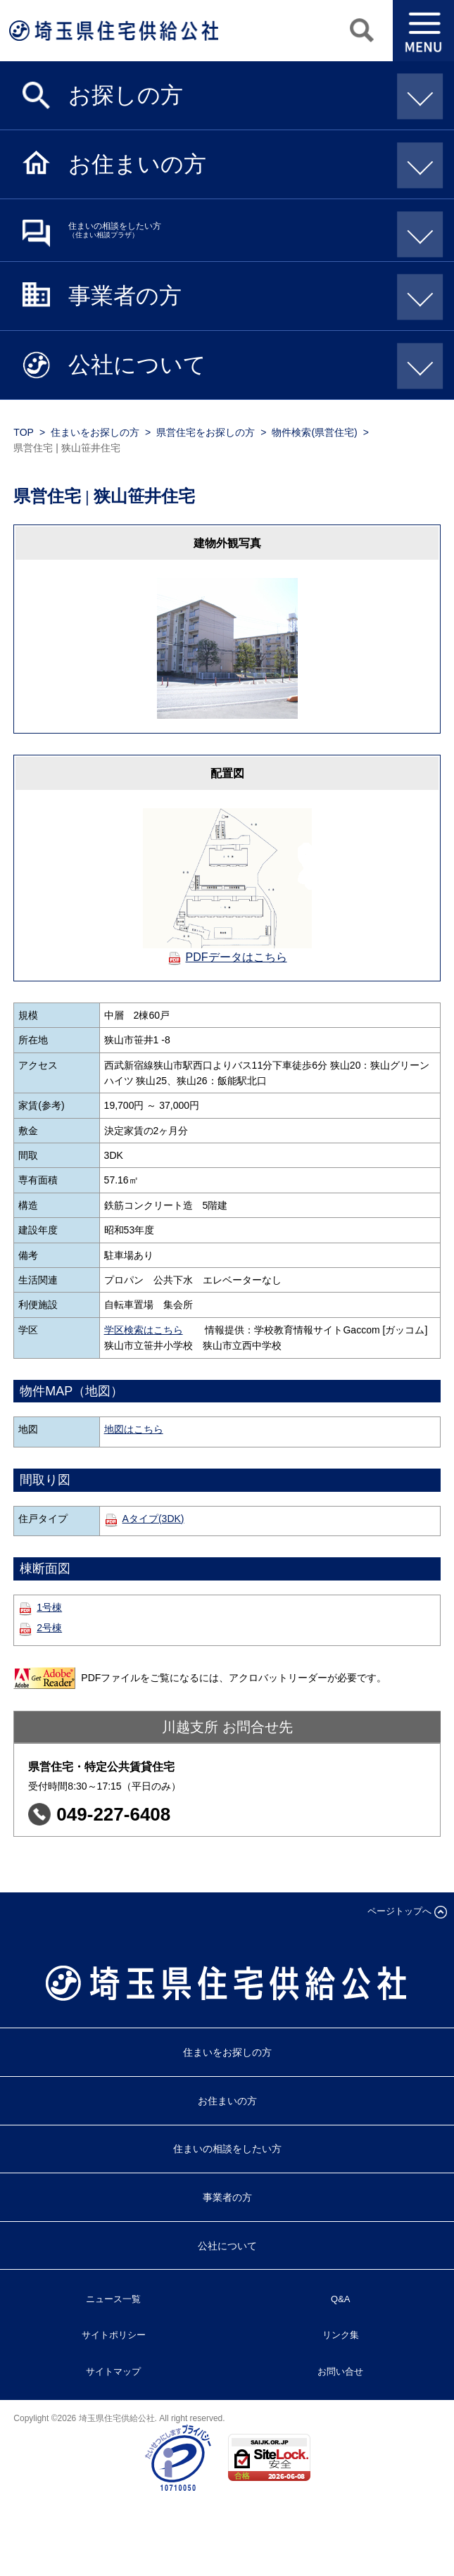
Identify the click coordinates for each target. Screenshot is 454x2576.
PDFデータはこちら (236, 957)
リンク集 (340, 2335)
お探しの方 (250, 94)
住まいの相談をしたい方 (250, 230)
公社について (250, 363)
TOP (23, 432)
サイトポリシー (114, 2335)
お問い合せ (340, 2371)
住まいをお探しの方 (95, 432)
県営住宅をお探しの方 (205, 432)
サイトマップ (113, 2371)
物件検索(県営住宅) (314, 432)
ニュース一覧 (113, 2299)
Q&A (340, 2299)
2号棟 (49, 1627)
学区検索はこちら (143, 1330)
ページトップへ (399, 1911)
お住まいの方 (250, 163)
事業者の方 (250, 294)
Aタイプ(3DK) (153, 1518)
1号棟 (49, 1607)
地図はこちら (133, 1429)
